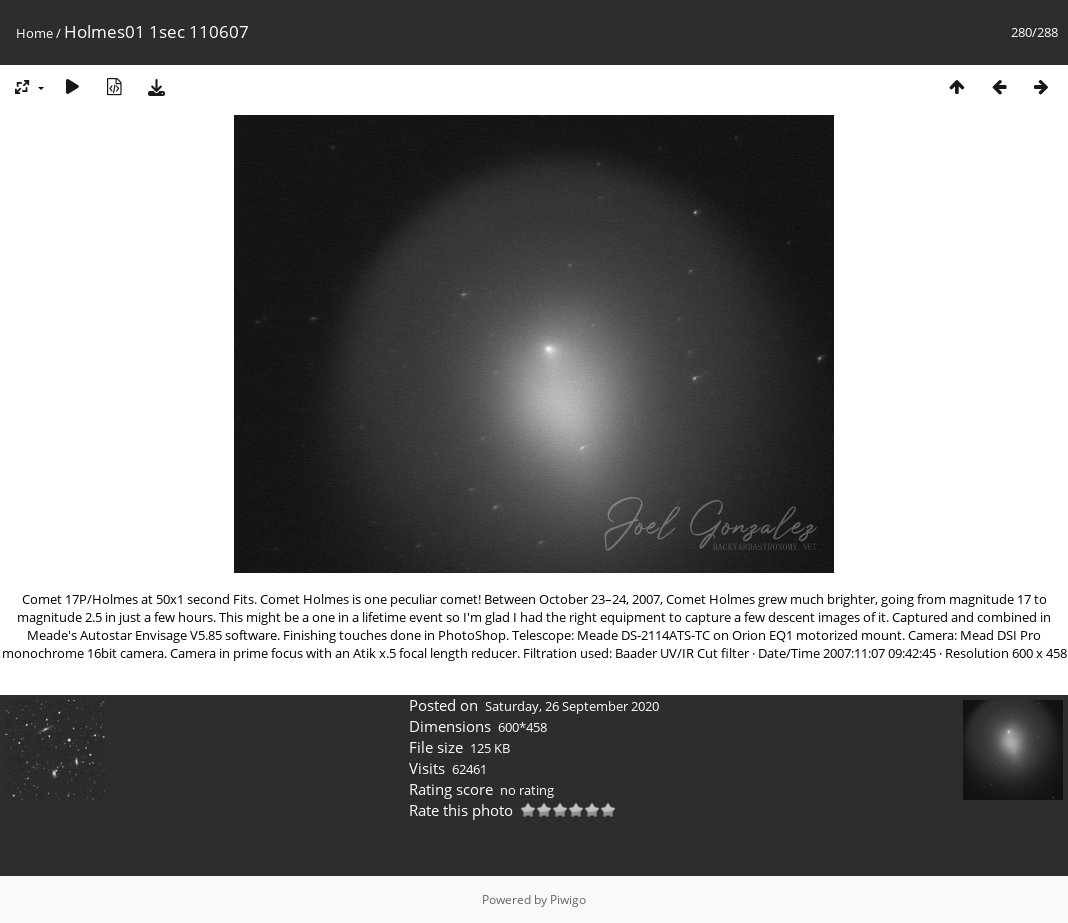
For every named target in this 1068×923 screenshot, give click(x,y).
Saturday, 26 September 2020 (572, 706)
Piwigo (568, 899)
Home (34, 33)
